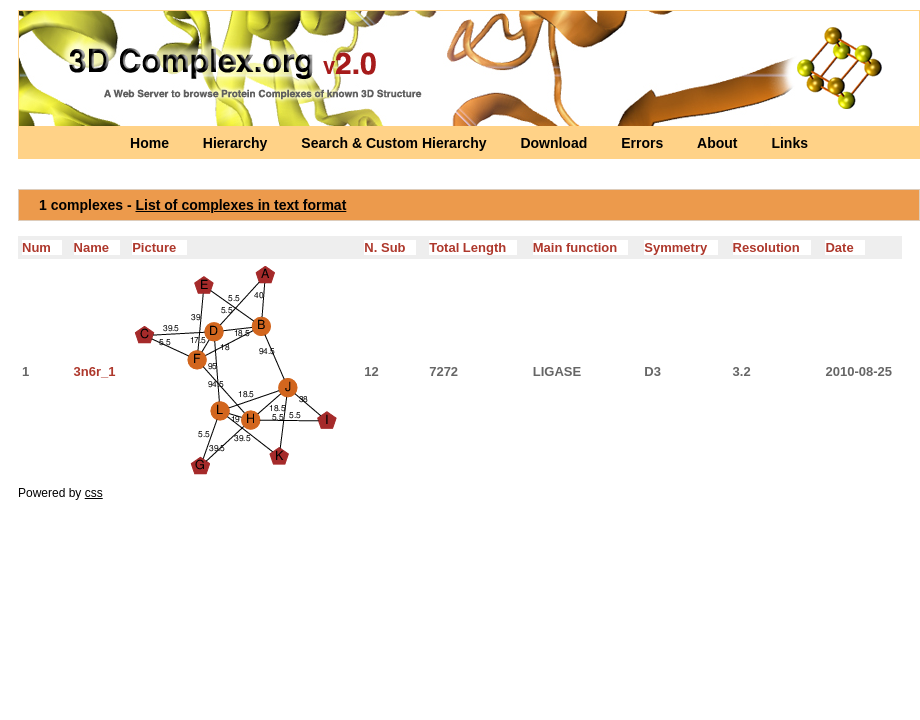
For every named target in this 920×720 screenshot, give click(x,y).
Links (789, 143)
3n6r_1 (95, 371)
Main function (580, 247)
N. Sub (390, 247)
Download (555, 143)
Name (97, 247)
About (719, 143)
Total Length (473, 247)
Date (844, 247)
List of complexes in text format (241, 205)
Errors (644, 143)
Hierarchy (237, 143)
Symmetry (681, 247)
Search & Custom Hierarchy (395, 143)
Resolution (772, 247)
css (94, 493)
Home (151, 143)
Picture (159, 247)
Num (42, 247)
